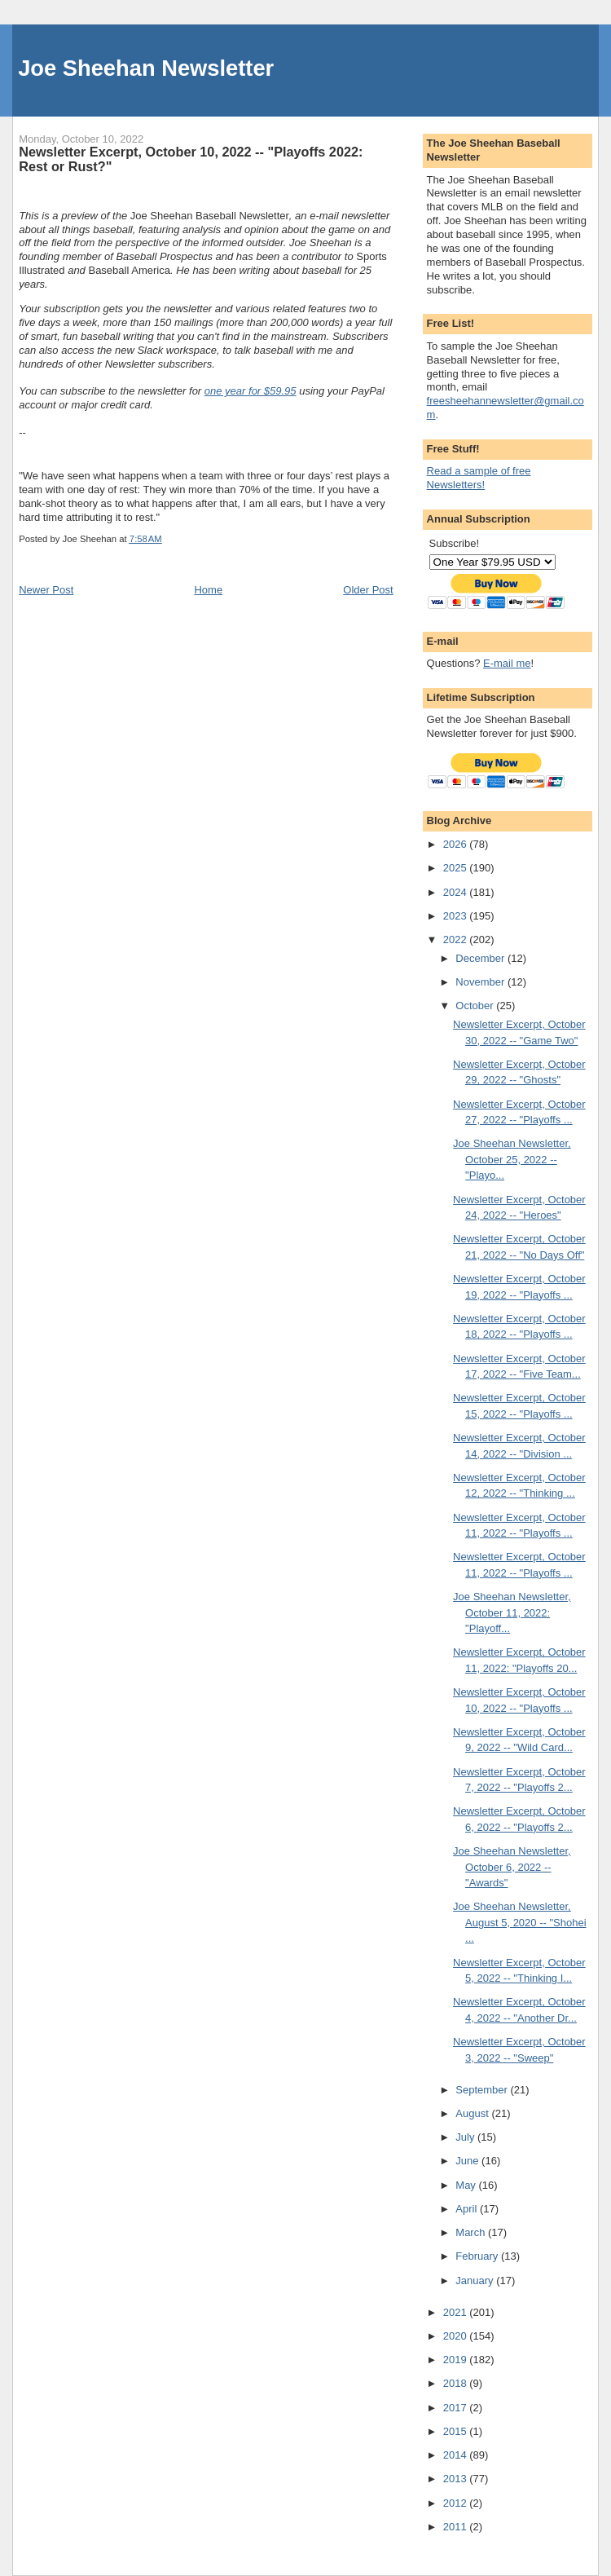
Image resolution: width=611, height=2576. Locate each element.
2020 (456, 2336)
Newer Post (46, 590)
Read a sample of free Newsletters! (479, 478)
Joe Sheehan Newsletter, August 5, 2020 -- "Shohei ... (519, 1922)
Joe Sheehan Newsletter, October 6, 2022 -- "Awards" (512, 1867)
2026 (456, 844)
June (468, 2161)
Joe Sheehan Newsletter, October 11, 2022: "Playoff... (512, 1612)
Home (208, 590)
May (466, 2185)
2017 (456, 2408)
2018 (456, 2383)
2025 (456, 868)
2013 (456, 2478)
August (473, 2113)
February (478, 2256)
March (471, 2232)
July (466, 2137)
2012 (456, 2503)
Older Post (368, 590)
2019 (456, 2359)
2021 (456, 2312)
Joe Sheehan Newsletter (146, 68)
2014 (456, 2455)
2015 (456, 2431)
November (481, 982)
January (475, 2280)
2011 (456, 2527)
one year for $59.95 (250, 391)
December (481, 958)
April (467, 2209)
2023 (456, 916)
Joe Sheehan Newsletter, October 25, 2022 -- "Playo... (512, 1159)
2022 (456, 939)
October (475, 1005)
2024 (456, 892)
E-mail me (507, 663)
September (482, 2090)
